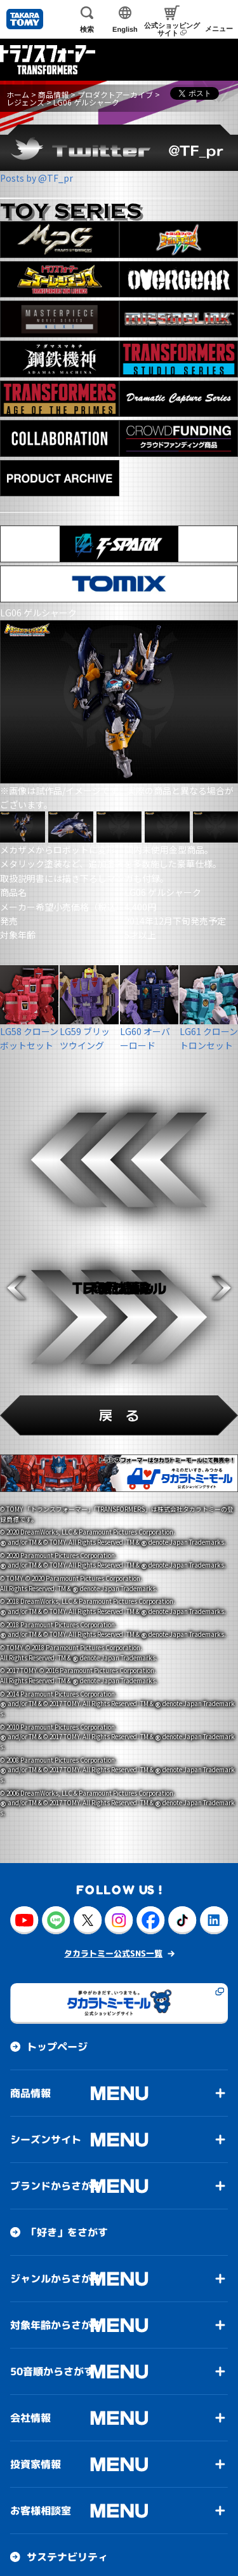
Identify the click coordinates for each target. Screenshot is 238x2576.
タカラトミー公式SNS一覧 (113, 1953)
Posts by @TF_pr (36, 178)
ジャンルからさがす (56, 2279)
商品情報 (53, 94)
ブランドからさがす (56, 2186)
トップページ (57, 2047)
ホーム (17, 94)
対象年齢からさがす (56, 2325)
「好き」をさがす (67, 2232)
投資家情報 (35, 2464)
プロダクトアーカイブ (115, 94)
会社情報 (30, 2418)
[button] (16, 1288)
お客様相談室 (40, 2511)
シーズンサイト (45, 2139)
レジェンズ (25, 102)
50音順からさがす (52, 2371)
